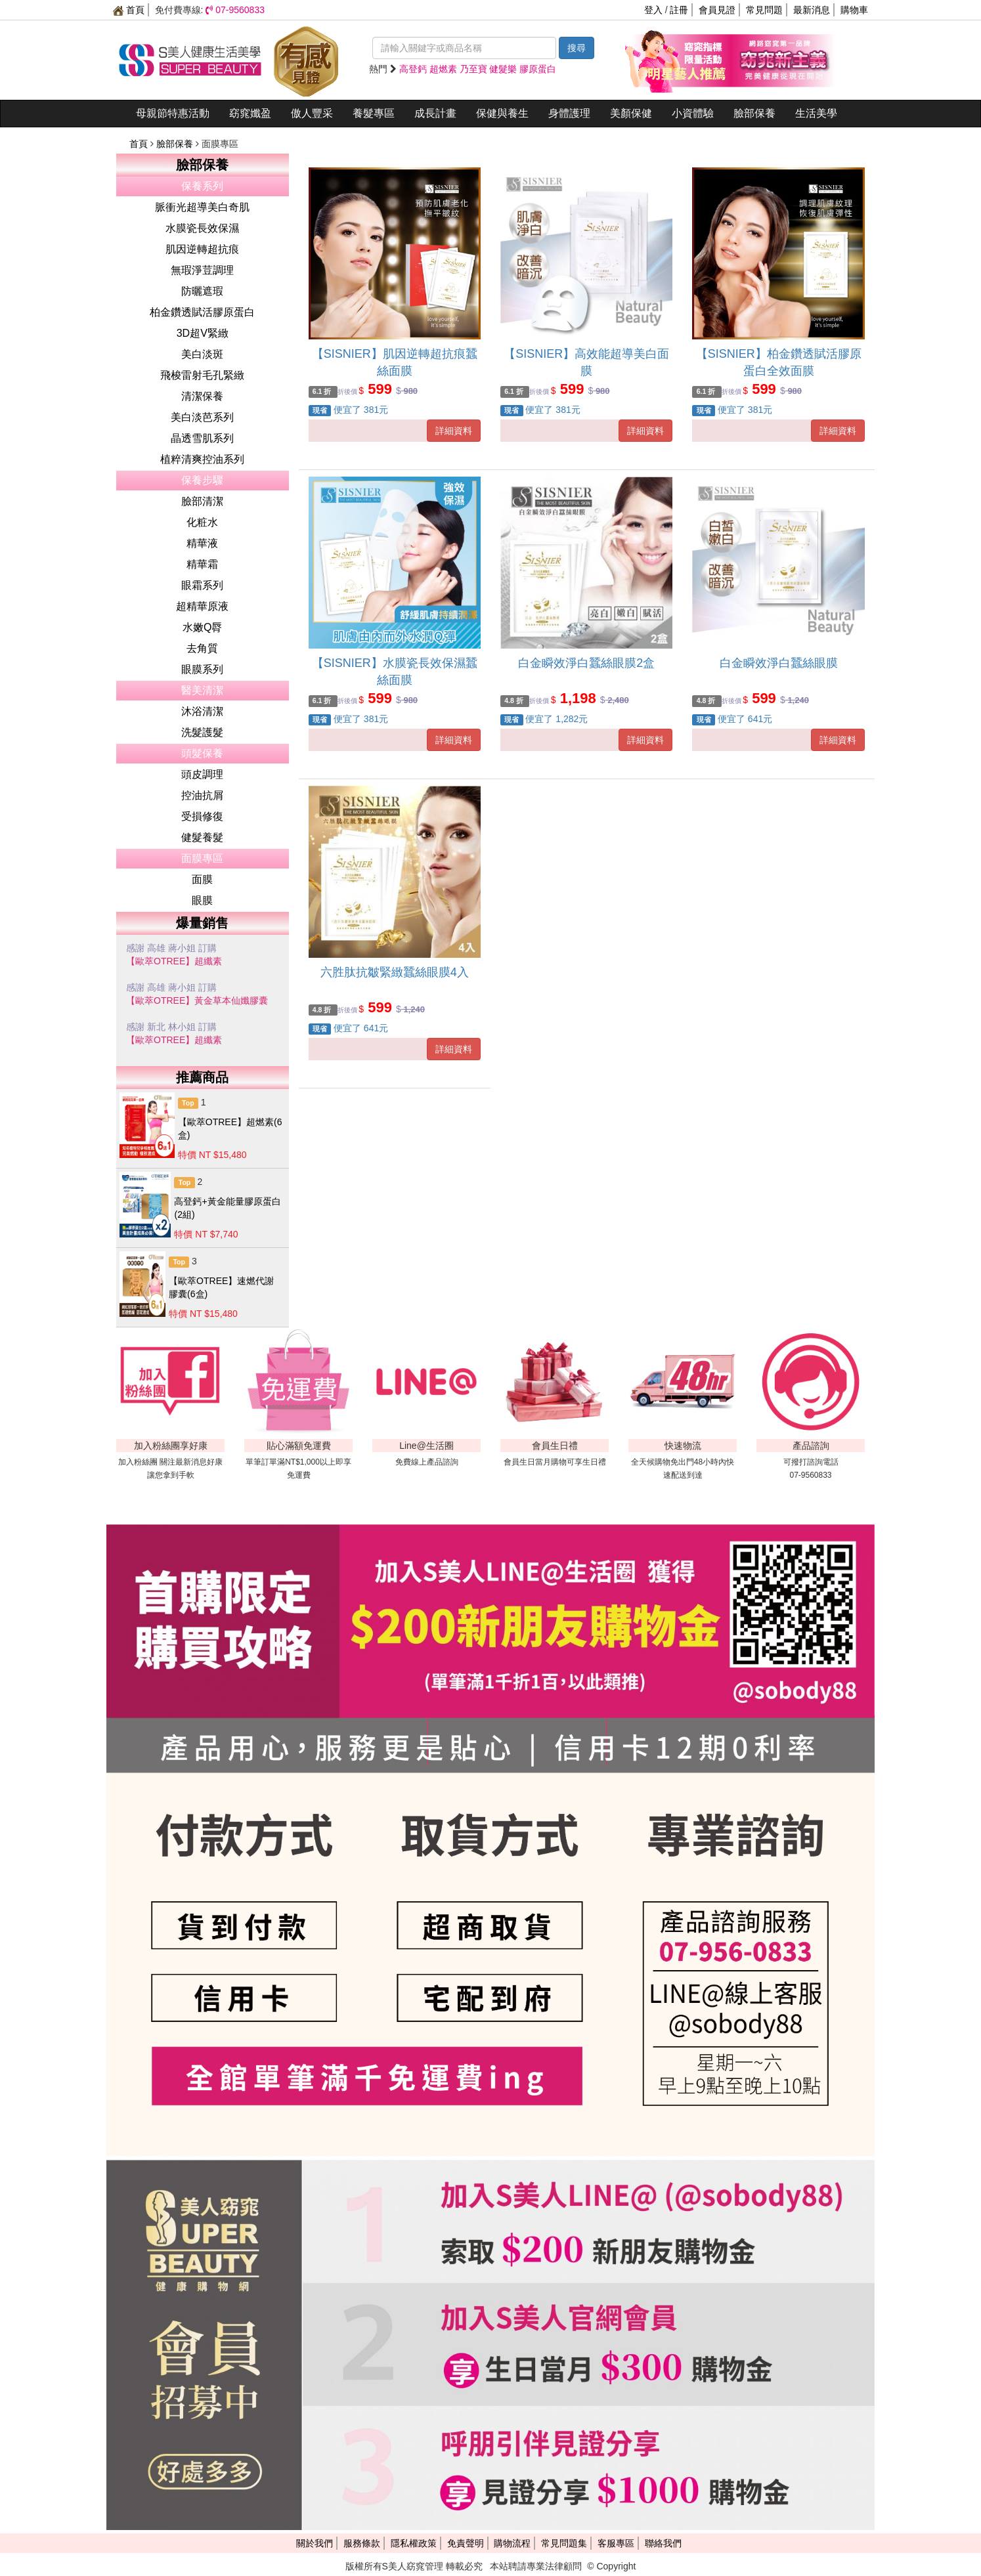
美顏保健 (631, 113)
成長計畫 (435, 113)
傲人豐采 (312, 113)
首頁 (128, 10)
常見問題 (764, 10)
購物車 (854, 10)
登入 (653, 10)
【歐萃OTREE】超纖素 (174, 961)
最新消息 (811, 10)
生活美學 (816, 113)
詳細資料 (453, 430)
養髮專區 (374, 113)
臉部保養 (754, 113)
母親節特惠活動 (172, 113)
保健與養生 (502, 113)
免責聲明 (465, 2543)
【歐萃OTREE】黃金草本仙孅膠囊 (197, 1000)
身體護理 (569, 113)
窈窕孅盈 (250, 113)
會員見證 (717, 10)
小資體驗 (693, 113)
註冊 (679, 10)
